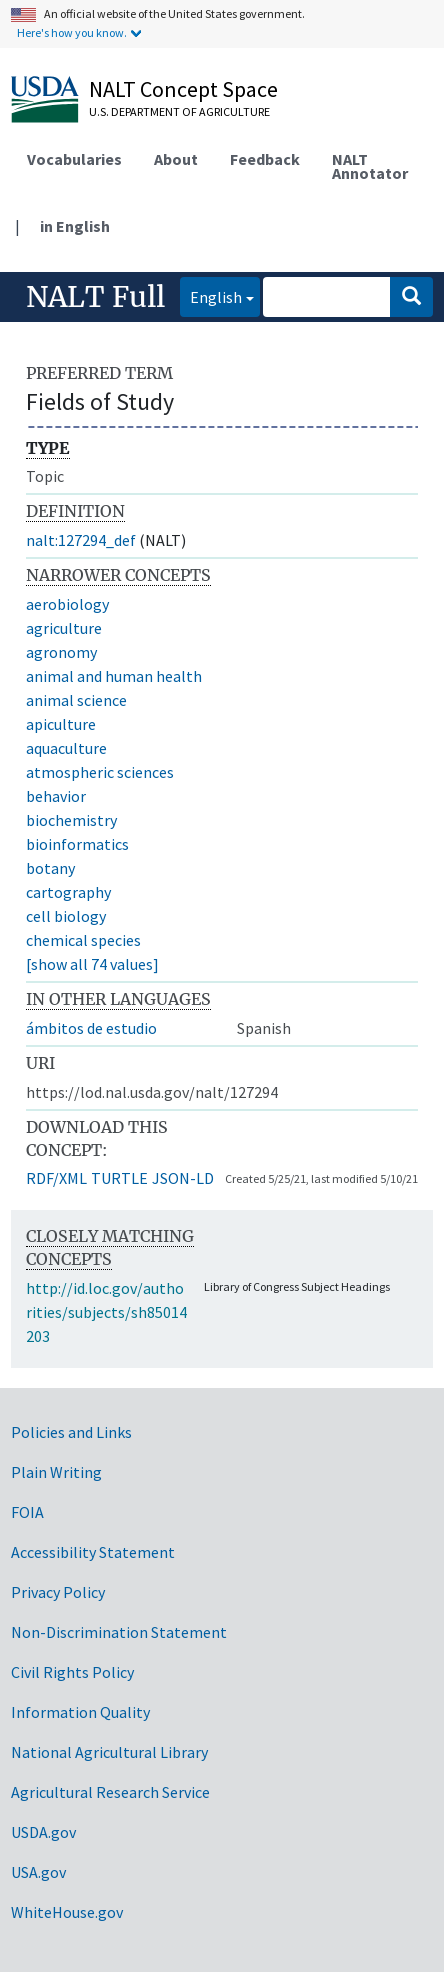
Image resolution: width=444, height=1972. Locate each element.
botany (50, 868)
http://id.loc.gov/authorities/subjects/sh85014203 (106, 1312)
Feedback (265, 159)
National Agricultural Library (109, 1752)
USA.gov (38, 1872)
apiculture (61, 724)
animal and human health (114, 676)
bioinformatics (77, 844)
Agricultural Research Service (110, 1792)
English (211, 295)
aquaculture (66, 748)
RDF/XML (56, 1178)
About (176, 159)
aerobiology (67, 604)
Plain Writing (56, 1472)
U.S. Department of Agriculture (179, 111)
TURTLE (119, 1178)
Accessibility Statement (93, 1552)
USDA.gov (43, 1832)
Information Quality (80, 1712)
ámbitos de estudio (91, 1028)
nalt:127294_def (81, 540)
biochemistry (71, 820)
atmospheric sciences (100, 772)
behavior (56, 796)
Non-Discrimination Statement (119, 1632)
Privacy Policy (58, 1592)
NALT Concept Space (183, 89)
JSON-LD (183, 1178)
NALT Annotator (370, 166)
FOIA (27, 1512)
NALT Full (95, 297)
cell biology (66, 916)
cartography (68, 892)
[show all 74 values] (92, 964)
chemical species (83, 940)
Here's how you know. (72, 32)
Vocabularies (74, 159)
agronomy (61, 652)
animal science (76, 700)
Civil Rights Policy (72, 1672)
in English (75, 226)
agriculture (64, 628)
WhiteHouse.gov (67, 1912)
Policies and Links (71, 1432)
